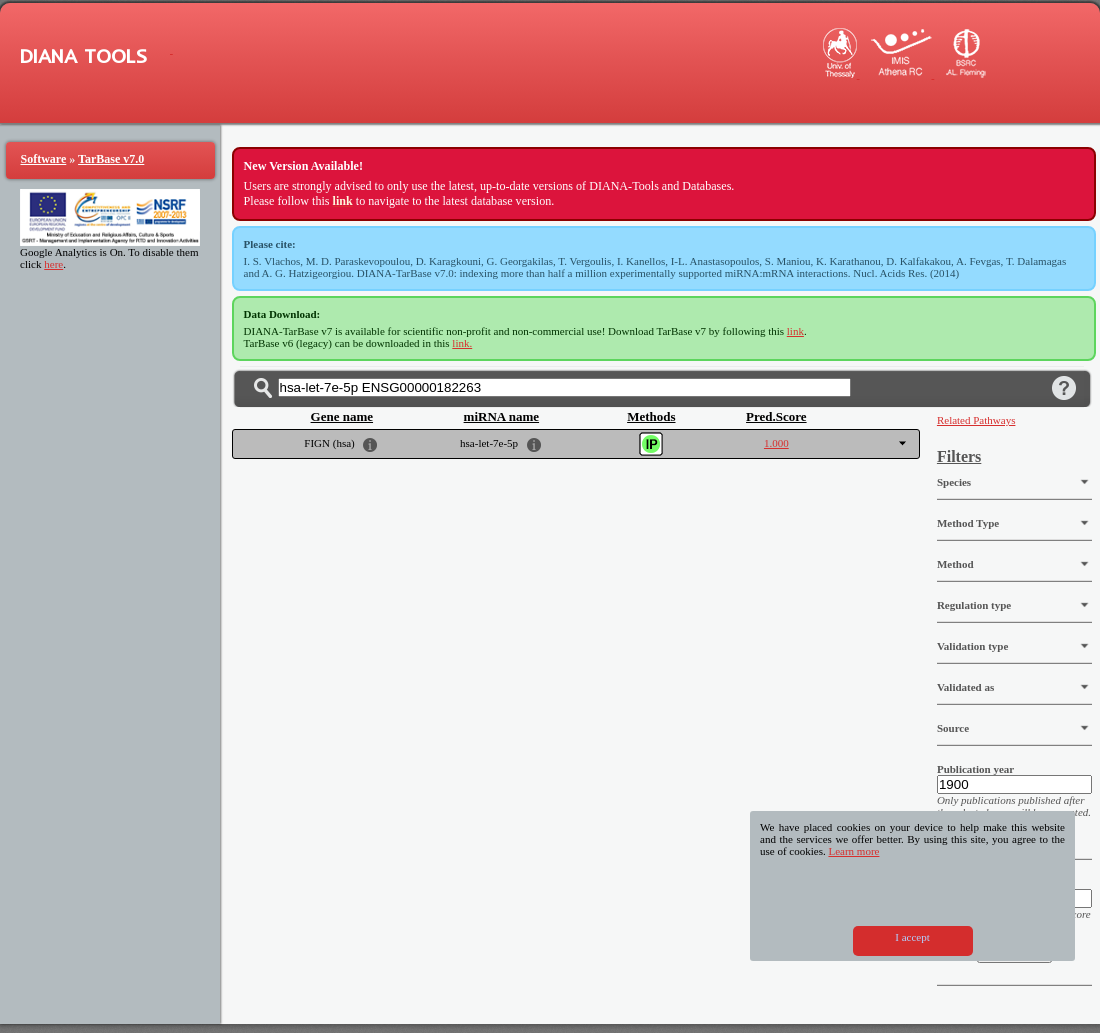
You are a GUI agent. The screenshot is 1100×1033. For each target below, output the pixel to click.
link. (462, 343)
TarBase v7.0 (111, 159)
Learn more (853, 851)
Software (44, 159)
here (53, 264)
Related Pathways (976, 420)
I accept (912, 937)
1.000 (776, 443)
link (795, 331)
